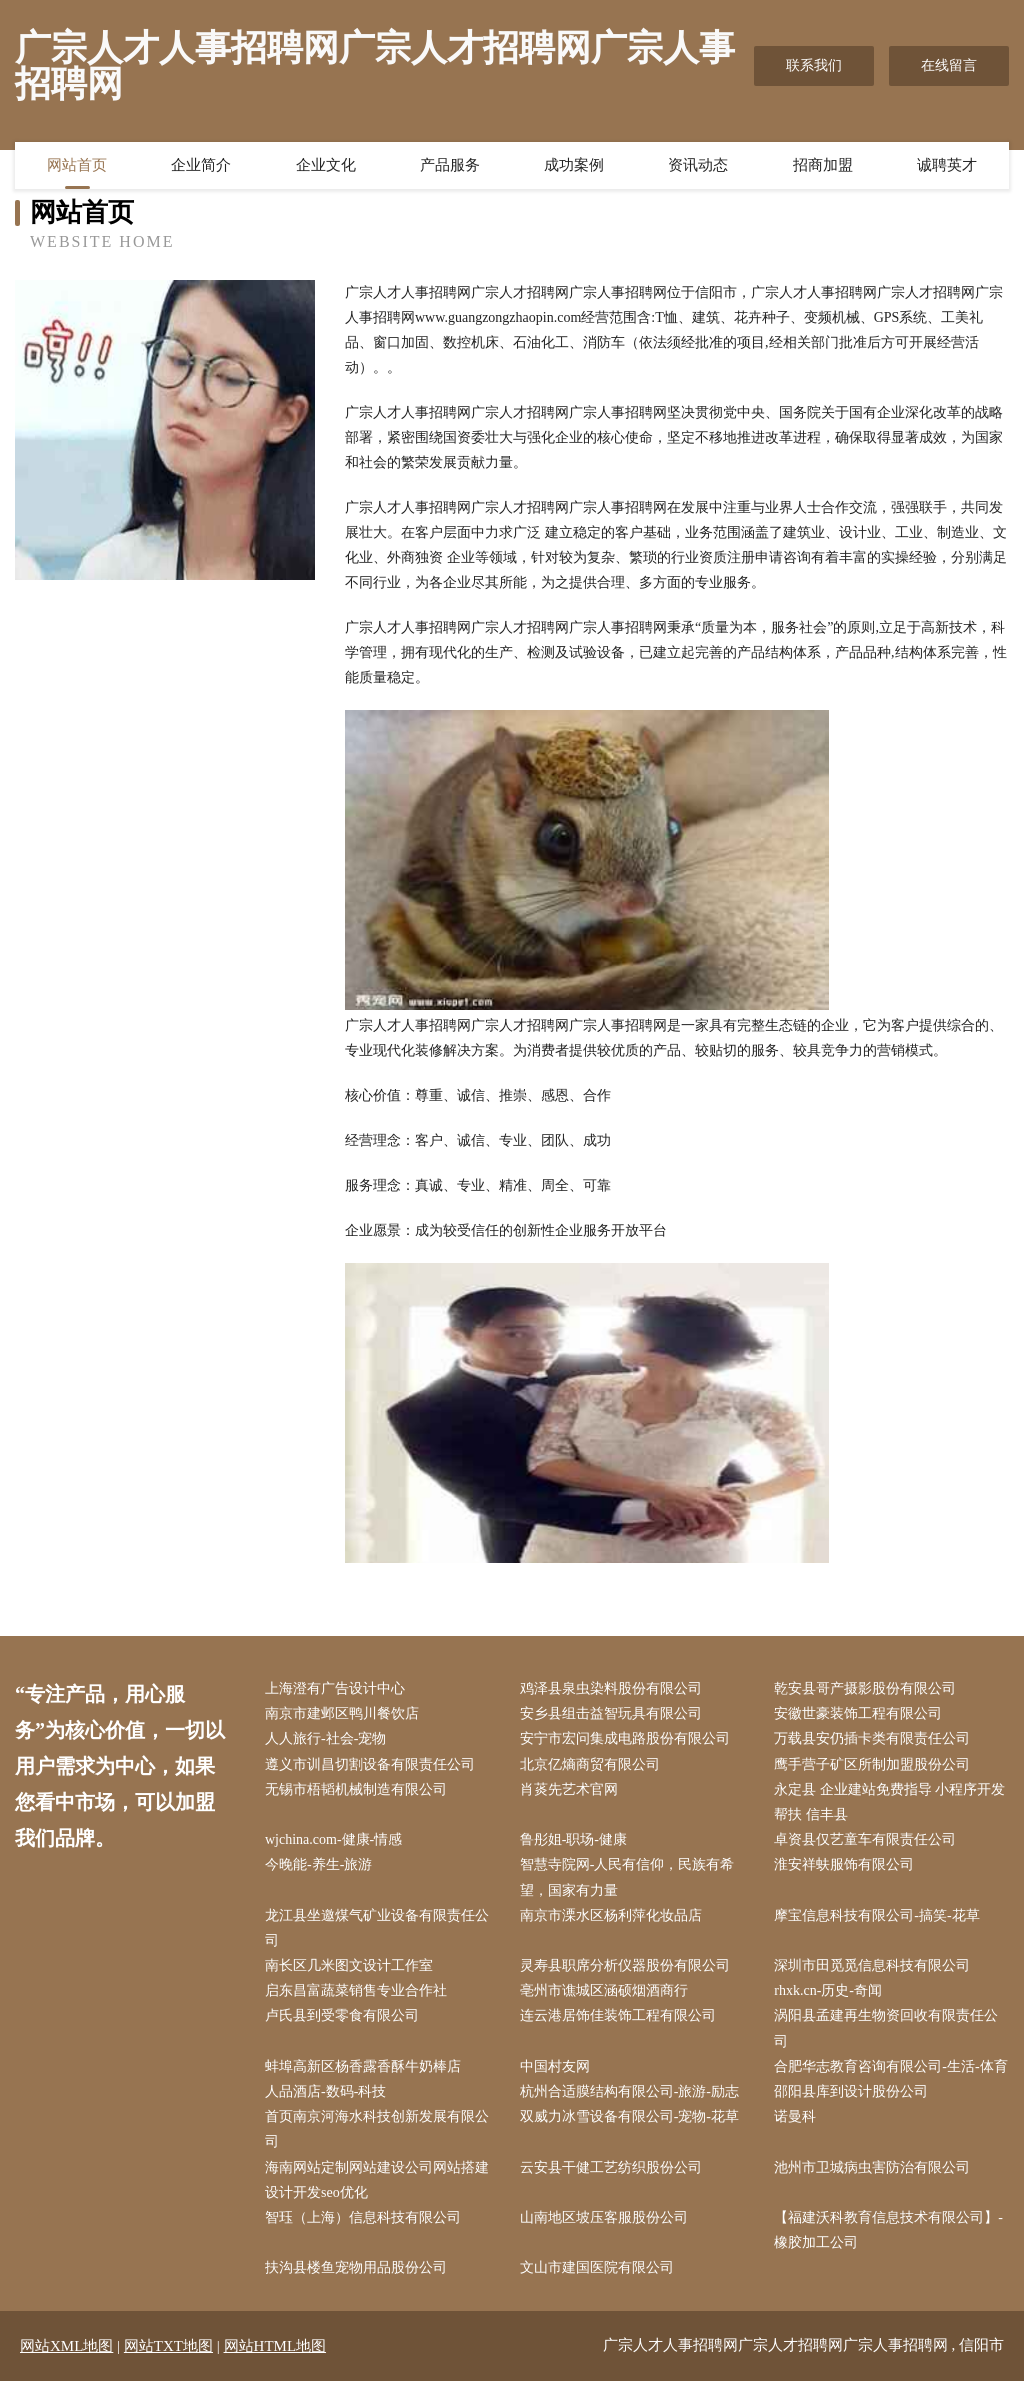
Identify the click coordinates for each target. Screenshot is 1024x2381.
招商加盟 (823, 165)
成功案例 (574, 165)
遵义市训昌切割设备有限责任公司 (370, 1764)
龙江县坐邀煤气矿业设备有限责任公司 (377, 1928)
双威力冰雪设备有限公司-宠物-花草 (629, 2116)
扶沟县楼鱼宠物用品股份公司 (356, 2267)
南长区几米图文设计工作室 (349, 1965)
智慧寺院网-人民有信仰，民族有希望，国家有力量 (627, 1877)
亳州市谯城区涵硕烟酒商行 (604, 1990)
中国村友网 (555, 2066)
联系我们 (814, 65)
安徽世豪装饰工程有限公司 (858, 1713)
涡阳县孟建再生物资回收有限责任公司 (886, 2028)
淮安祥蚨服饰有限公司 (844, 1864)
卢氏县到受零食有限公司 (342, 2015)
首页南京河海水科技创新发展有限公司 (377, 2129)
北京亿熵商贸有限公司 (590, 1764)
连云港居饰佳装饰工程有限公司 (618, 2015)
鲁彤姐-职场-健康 (573, 1839)
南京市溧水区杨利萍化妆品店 (611, 1915)
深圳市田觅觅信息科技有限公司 (872, 1965)
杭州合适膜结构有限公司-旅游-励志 (629, 2091)
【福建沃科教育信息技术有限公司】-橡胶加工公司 (888, 2230)
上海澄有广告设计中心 (335, 1688)
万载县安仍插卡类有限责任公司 (872, 1738)
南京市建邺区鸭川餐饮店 (342, 1713)
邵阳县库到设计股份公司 (851, 2091)
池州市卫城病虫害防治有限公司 (872, 2167)
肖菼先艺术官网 (569, 1789)
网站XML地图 (66, 2346)
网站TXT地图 (168, 2346)
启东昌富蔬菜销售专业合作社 (356, 1990)
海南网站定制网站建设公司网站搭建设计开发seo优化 (377, 2180)
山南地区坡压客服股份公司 (604, 2217)
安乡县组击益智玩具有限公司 (611, 1713)
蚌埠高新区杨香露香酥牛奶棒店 (363, 2066)
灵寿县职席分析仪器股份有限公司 (625, 1965)
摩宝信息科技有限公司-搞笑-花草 (876, 1915)
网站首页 (77, 165)
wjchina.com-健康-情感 (333, 1839)
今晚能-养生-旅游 (318, 1864)
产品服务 (450, 165)
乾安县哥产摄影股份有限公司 (865, 1688)
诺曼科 (795, 2116)
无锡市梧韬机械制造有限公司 (356, 1789)
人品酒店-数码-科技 (325, 2091)
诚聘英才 (947, 165)
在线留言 (949, 65)
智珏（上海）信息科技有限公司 (363, 2217)
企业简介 (201, 165)
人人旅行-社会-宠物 (325, 1738)
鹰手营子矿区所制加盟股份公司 (872, 1764)
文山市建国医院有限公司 (597, 2267)
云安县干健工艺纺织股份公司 (611, 2167)
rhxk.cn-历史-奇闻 (828, 1990)
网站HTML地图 (275, 2346)
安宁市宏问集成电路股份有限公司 (625, 1738)
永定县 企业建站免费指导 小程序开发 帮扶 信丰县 (889, 1802)
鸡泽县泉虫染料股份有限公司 (611, 1688)
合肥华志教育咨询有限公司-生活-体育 (890, 2066)
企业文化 (326, 165)
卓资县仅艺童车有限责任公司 (865, 1839)
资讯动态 (698, 165)
